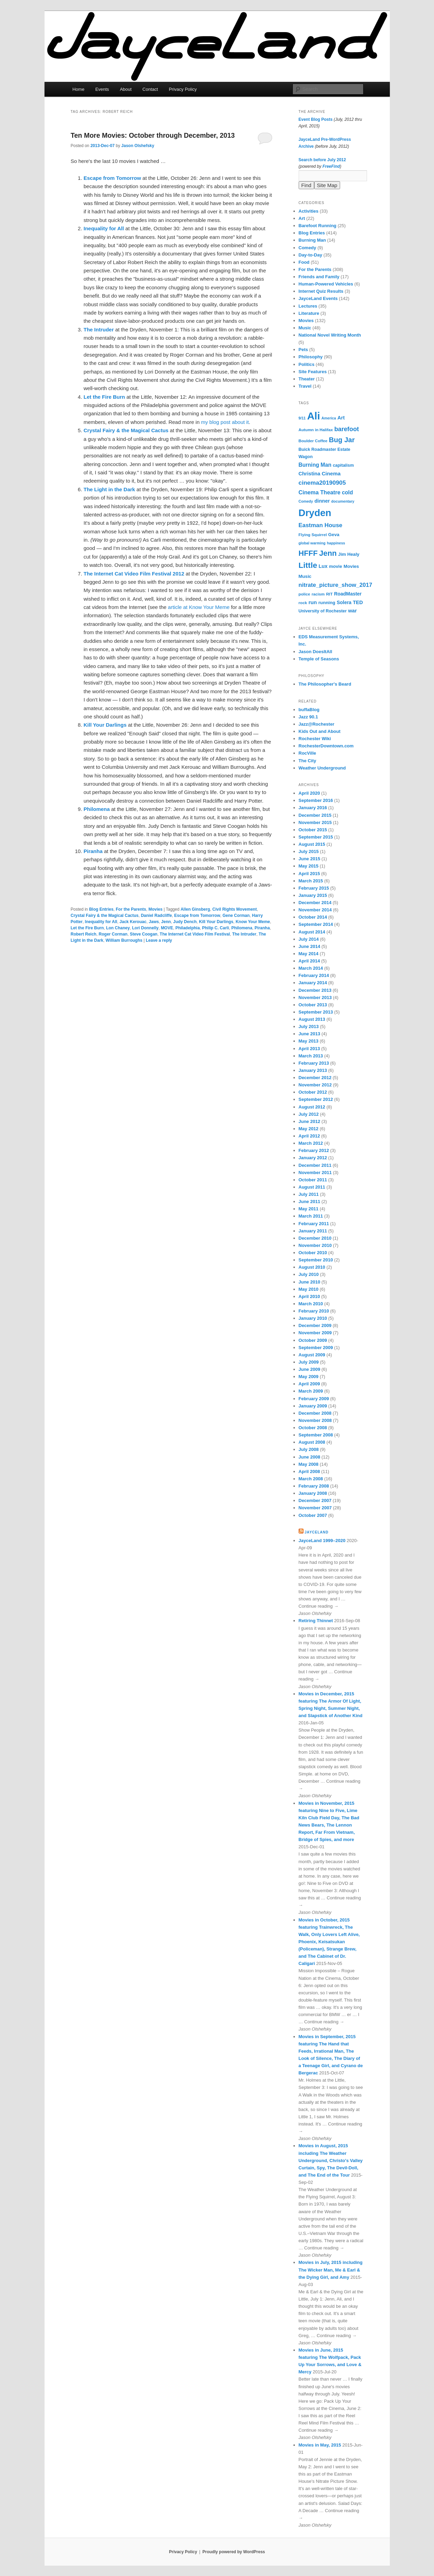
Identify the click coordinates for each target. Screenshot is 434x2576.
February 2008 (314, 1486)
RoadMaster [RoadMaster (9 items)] (347, 594)
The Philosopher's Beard (325, 684)
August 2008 (312, 1442)
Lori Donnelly (145, 928)
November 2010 (315, 1245)
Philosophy (311, 356)
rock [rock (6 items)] (303, 602)
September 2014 (316, 924)
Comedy (307, 247)
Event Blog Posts (316, 119)
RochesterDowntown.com (326, 745)
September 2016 (316, 800)
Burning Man (312, 240)
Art (302, 218)
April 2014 (309, 960)
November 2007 (315, 1507)
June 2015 (309, 858)
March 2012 (311, 1143)
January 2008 (313, 1493)
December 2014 (315, 902)
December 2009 (315, 1325)
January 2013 (313, 1070)
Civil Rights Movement (234, 909)
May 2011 (309, 1208)
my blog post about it (225, 422)
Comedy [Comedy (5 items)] (306, 501)
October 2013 (313, 1004)
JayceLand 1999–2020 (322, 1540)
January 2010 (313, 1318)
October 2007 (313, 1515)
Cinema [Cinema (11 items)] (331, 473)
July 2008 (309, 1449)
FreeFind (331, 166)
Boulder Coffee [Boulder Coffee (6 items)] (313, 440)
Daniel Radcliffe (156, 915)
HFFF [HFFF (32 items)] (308, 553)
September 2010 (316, 1259)
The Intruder (244, 934)
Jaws (154, 921)
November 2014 (315, 909)
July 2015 (309, 851)
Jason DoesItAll (315, 651)
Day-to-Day (310, 255)
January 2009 (313, 1405)
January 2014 (313, 982)
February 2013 (314, 1063)
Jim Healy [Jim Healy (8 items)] (348, 554)
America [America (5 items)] (328, 418)
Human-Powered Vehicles (326, 284)
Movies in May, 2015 (320, 2445)
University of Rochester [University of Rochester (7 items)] (323, 611)
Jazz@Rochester (317, 724)
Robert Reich (84, 934)
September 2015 (316, 837)
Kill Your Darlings (216, 921)
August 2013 (312, 1019)
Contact (150, 89)
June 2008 (309, 1457)
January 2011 (313, 1230)
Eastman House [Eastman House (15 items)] (321, 525)
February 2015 (314, 888)
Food (304, 262)
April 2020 (309, 793)
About (126, 89)
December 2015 (315, 815)
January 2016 (313, 807)
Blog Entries (101, 909)
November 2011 (315, 1172)
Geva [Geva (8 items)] (333, 534)
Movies (155, 909)
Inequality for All (101, 921)
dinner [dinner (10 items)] (322, 501)
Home (79, 89)
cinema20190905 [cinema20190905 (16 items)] (322, 482)
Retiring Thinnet (316, 1620)
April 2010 (309, 1296)
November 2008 (315, 1420)
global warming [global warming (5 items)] (312, 543)
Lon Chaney (118, 928)
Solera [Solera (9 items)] (344, 602)
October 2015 (313, 829)
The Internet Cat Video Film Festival (195, 934)
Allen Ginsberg (195, 909)
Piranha (262, 928)
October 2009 (313, 1340)
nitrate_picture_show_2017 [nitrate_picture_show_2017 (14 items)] (335, 585)
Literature (309, 313)
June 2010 (309, 1282)
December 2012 (315, 1077)
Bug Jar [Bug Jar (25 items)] (342, 440)
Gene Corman (236, 915)
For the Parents (131, 909)
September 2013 (316, 1012)
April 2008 (309, 1471)
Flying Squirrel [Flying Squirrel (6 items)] (313, 534)
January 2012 (313, 1157)
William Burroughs (124, 940)
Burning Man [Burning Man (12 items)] (315, 465)
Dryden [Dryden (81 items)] (315, 512)
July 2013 (309, 1026)
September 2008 (316, 1434)
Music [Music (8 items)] (305, 576)
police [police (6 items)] (304, 594)
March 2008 (311, 1478)
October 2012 (313, 1092)
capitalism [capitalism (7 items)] (343, 465)
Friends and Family (319, 276)
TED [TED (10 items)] (358, 602)
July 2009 (309, 1362)
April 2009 (309, 1383)
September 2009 (316, 1347)
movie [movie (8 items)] (335, 566)
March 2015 (311, 880)
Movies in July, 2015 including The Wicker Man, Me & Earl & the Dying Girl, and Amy (331, 2269)
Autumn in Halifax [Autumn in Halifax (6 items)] (316, 429)
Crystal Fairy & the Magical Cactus (105, 915)
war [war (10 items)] (352, 610)
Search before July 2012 (322, 159)
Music (305, 327)
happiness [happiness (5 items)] (336, 543)
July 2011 (309, 1194)
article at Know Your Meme (198, 607)
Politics (307, 364)
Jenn (166, 921)
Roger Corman (113, 934)
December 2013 (315, 990)
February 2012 (314, 1150)
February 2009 (314, 1398)
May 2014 (309, 953)
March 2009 (311, 1391)
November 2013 (315, 997)
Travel (305, 386)
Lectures (308, 306)
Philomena (241, 928)
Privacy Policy (183, 89)
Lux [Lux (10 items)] (323, 566)
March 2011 (311, 1216)
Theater (307, 378)
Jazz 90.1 (308, 716)
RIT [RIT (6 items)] (329, 594)
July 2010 (309, 1274)
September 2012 (316, 1099)
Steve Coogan (143, 934)
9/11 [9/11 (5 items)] (302, 418)
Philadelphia (187, 928)
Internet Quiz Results (321, 291)
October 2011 (313, 1179)
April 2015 (309, 873)
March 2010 (311, 1303)
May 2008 (309, 1464)
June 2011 (309, 1201)
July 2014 (309, 939)
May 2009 (309, 1376)
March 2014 (311, 968)
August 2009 (312, 1354)
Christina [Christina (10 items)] (309, 473)
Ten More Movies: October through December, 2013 (153, 135)
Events (102, 89)
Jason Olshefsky (137, 145)
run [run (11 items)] (312, 602)
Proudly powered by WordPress (233, 2551)
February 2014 (314, 975)
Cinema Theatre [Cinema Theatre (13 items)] (319, 492)
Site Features (313, 371)
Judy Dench (185, 921)
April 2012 (309, 1136)
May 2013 (309, 1041)
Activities (309, 211)
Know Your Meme (252, 921)
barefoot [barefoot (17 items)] (346, 429)
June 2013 (309, 1033)
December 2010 (315, 1238)
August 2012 (312, 1107)
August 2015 (312, 844)
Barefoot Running (318, 225)
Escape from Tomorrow (197, 915)
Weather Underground (322, 768)
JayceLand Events (318, 298)
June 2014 (309, 946)
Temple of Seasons (319, 658)
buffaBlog (309, 709)
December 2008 (315, 1413)
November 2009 (315, 1332)
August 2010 (312, 1267)
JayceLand (316, 1532)
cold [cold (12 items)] (347, 492)
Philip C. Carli (215, 928)
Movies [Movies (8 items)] (351, 566)
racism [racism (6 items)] (318, 594)
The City (307, 760)
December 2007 (315, 1500)
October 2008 (313, 1427)
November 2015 (315, 822)
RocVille (307, 753)
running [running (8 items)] (326, 602)
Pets (303, 349)
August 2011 (312, 1187)
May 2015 (309, 866)
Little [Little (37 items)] (308, 565)
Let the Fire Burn (87, 928)
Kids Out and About (320, 731)
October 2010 (313, 1252)
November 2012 (315, 1084)
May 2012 (309, 1128)
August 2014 (312, 931)
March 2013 (311, 1055)
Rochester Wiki (315, 738)
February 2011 (314, 1223)
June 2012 (309, 1121)
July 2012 (309, 1114)
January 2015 (313, 895)
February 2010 (314, 1311)
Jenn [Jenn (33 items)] (328, 553)
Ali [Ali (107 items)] (313, 416)
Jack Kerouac (132, 921)
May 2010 (309, 1289)
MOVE (167, 928)
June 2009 (309, 1369)
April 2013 (309, 1048)
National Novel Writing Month (330, 335)
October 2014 (313, 917)
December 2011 (315, 1165)
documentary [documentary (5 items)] (342, 501)
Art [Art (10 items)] (341, 417)
